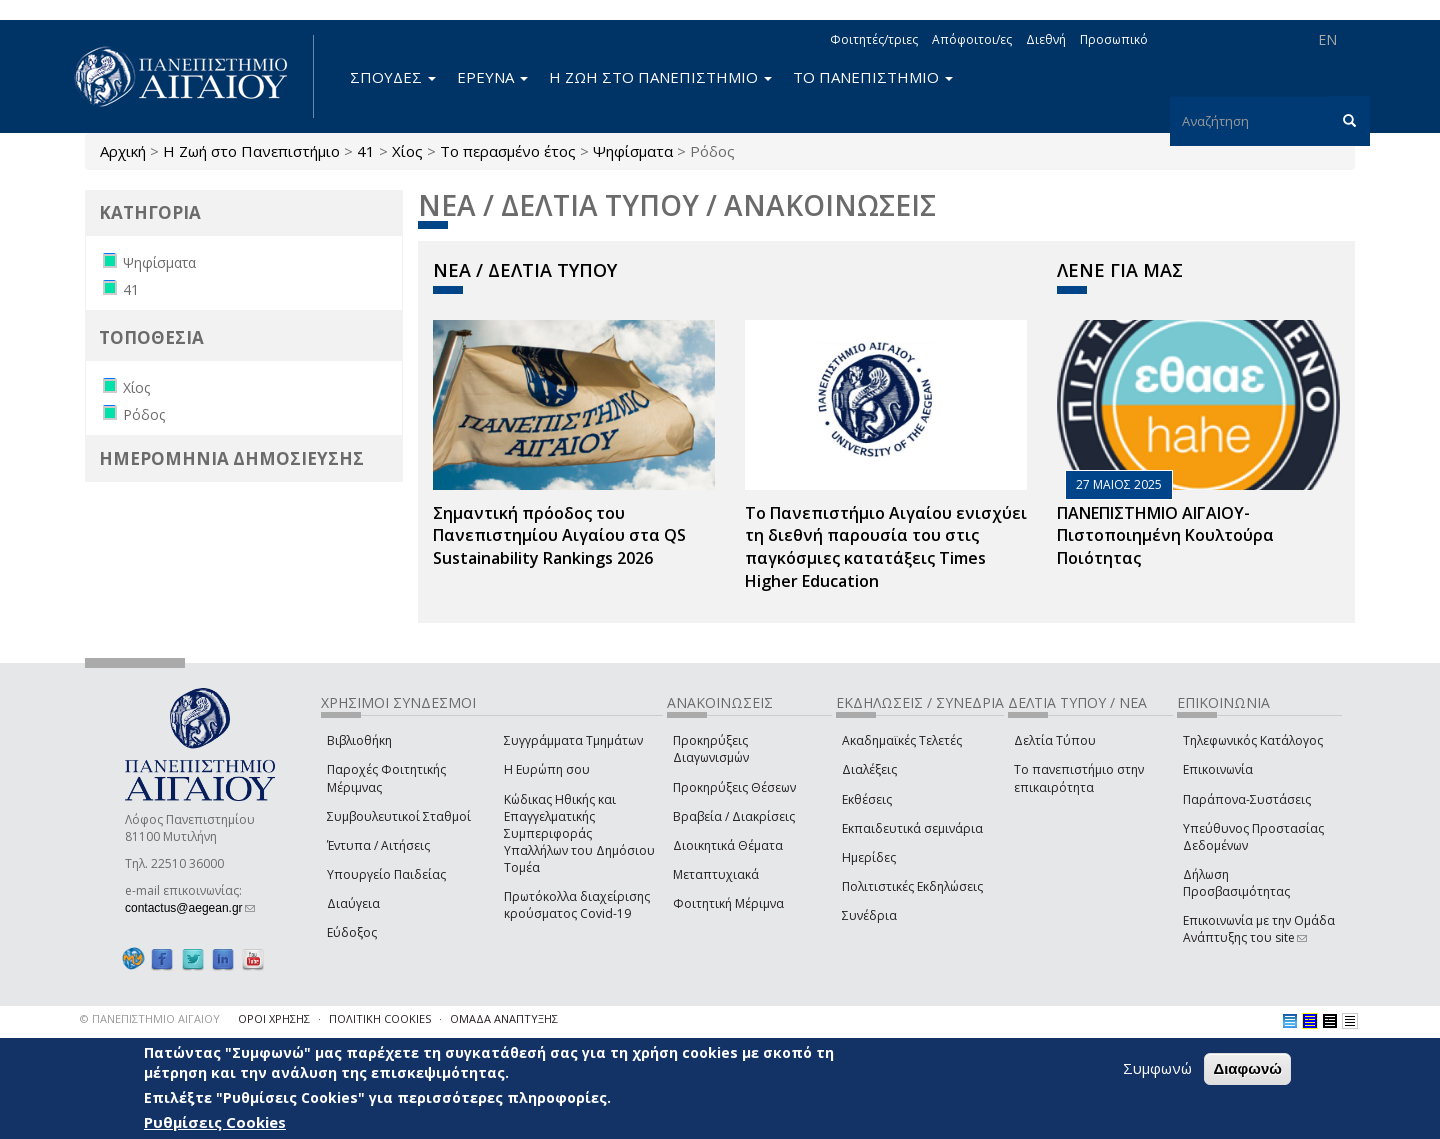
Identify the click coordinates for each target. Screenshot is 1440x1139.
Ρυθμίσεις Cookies (215, 1122)
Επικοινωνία (1218, 769)
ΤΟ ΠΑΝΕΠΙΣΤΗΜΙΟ (873, 77)
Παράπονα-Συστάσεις (1247, 799)
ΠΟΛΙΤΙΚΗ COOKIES (380, 1018)
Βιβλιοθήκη (359, 740)
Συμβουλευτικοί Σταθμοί (399, 816)
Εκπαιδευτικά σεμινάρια (912, 828)
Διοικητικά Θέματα (728, 845)
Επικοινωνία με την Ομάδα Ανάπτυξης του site (1259, 929)
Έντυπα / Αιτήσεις (378, 845)
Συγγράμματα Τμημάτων (573, 740)
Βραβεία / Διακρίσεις (734, 816)
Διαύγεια (353, 903)
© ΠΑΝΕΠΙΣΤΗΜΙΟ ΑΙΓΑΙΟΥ (150, 1018)
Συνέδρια (869, 915)
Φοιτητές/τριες (874, 39)
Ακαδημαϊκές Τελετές (902, 740)
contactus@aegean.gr (190, 908)
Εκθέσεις (867, 799)
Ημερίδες (869, 857)
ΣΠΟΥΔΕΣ (393, 77)
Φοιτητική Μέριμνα (728, 903)
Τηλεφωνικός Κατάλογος (1253, 740)
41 (366, 151)
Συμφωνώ (1157, 1068)
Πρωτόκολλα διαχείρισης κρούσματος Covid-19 (577, 905)
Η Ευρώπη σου (547, 769)
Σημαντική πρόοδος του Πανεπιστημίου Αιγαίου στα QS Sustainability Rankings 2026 (559, 536)
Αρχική (123, 151)
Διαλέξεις (869, 769)
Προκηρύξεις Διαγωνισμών (711, 749)
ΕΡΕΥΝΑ (492, 77)
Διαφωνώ (1247, 1068)
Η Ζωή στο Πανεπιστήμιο (251, 151)
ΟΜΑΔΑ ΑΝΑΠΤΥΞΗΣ (504, 1018)
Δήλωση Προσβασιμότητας (1236, 883)
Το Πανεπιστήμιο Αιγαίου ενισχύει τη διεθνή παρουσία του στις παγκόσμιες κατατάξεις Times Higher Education (886, 547)
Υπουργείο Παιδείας (386, 874)
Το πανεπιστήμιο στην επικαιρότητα (1079, 778)
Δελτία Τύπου (1055, 740)
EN (1327, 39)
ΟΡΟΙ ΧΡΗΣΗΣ (274, 1018)
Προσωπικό (1114, 39)
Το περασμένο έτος (508, 151)
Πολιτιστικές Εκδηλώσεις (912, 886)
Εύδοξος (352, 932)
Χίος (407, 151)
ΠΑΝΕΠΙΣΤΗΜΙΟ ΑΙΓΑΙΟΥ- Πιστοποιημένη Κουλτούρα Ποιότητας (1165, 536)
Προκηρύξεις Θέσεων (734, 787)
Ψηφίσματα (633, 151)
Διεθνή (1046, 39)
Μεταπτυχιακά (716, 874)
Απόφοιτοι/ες (972, 39)
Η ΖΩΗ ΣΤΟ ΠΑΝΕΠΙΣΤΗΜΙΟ (660, 77)
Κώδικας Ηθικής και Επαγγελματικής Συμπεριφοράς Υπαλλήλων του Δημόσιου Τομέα (579, 834)
